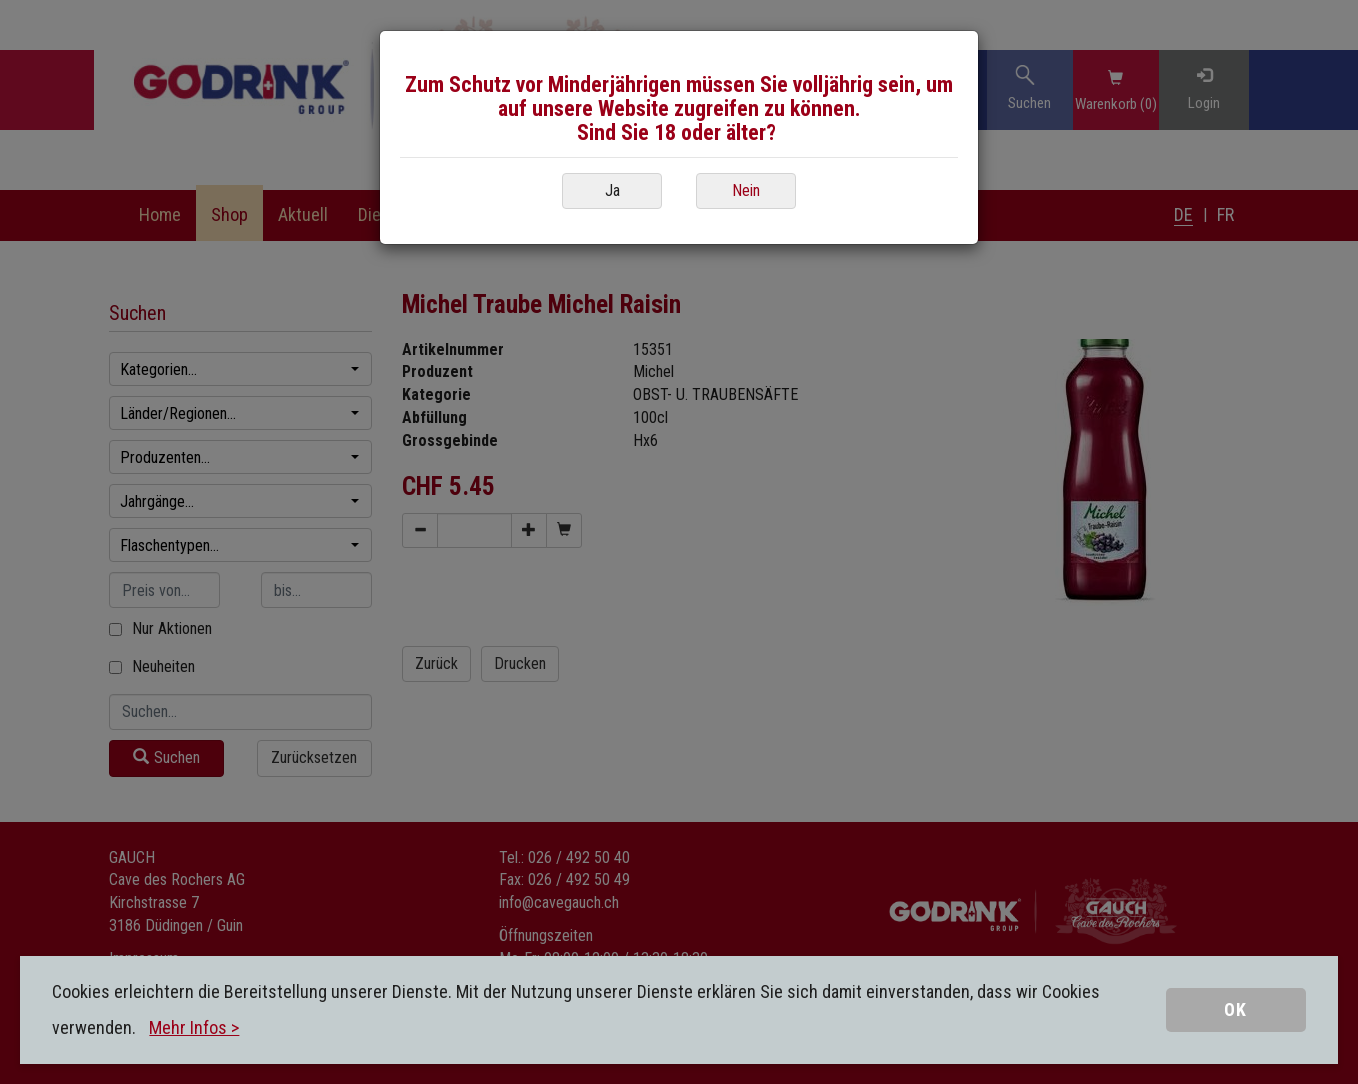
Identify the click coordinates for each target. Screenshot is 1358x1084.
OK (1235, 1009)
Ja (612, 190)
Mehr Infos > (194, 1027)
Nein (746, 190)
